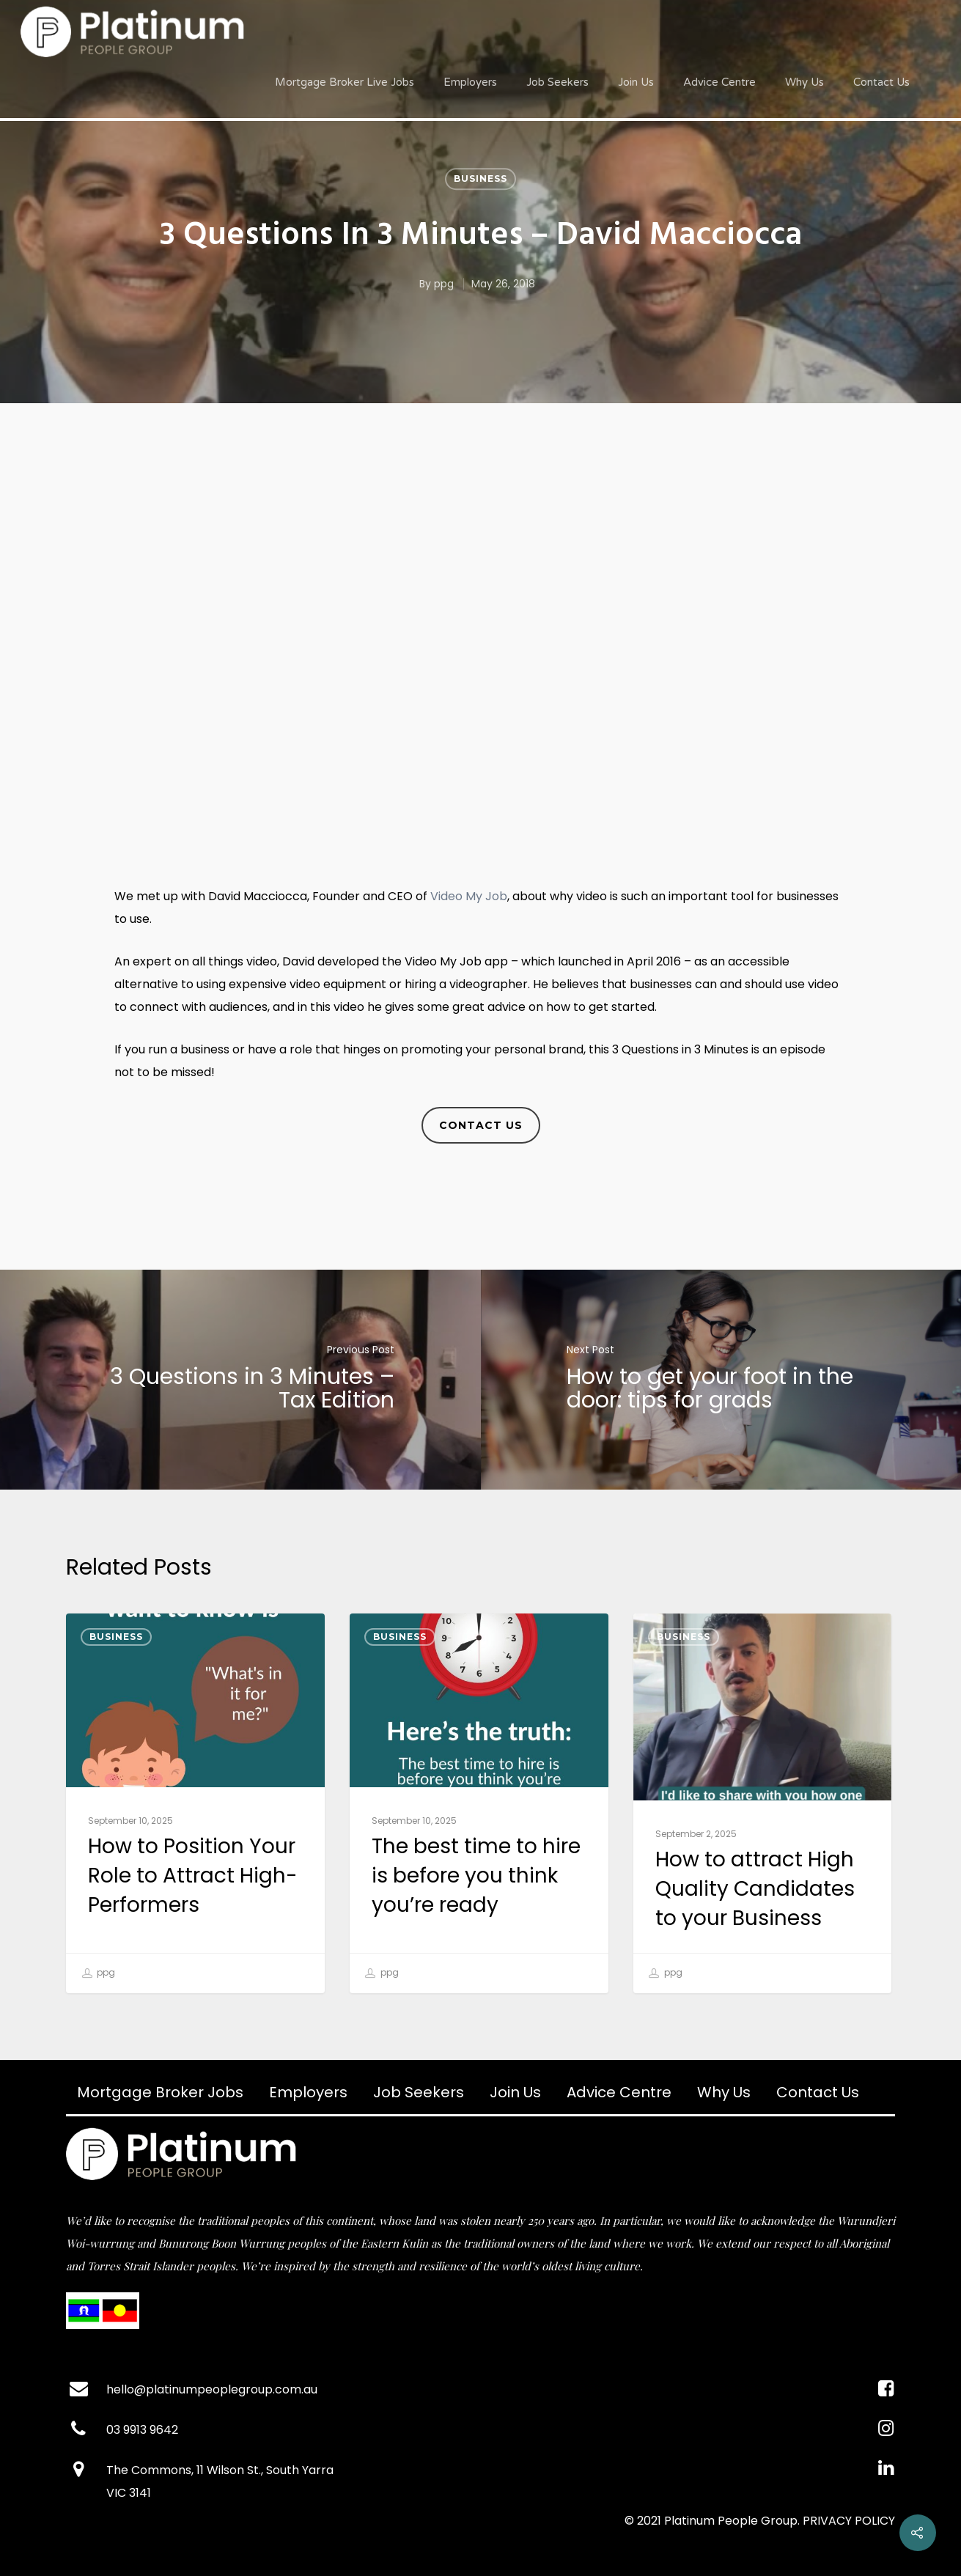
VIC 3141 (128, 2492)
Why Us (804, 82)
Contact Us (881, 82)
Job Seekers (557, 82)
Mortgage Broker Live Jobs (344, 82)
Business (480, 178)
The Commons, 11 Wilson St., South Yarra (220, 2470)
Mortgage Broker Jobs (160, 2092)
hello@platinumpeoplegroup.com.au (211, 2389)
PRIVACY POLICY (849, 2520)
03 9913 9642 (142, 2429)
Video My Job (468, 896)
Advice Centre (719, 82)
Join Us (636, 82)
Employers (470, 82)
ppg (444, 283)
